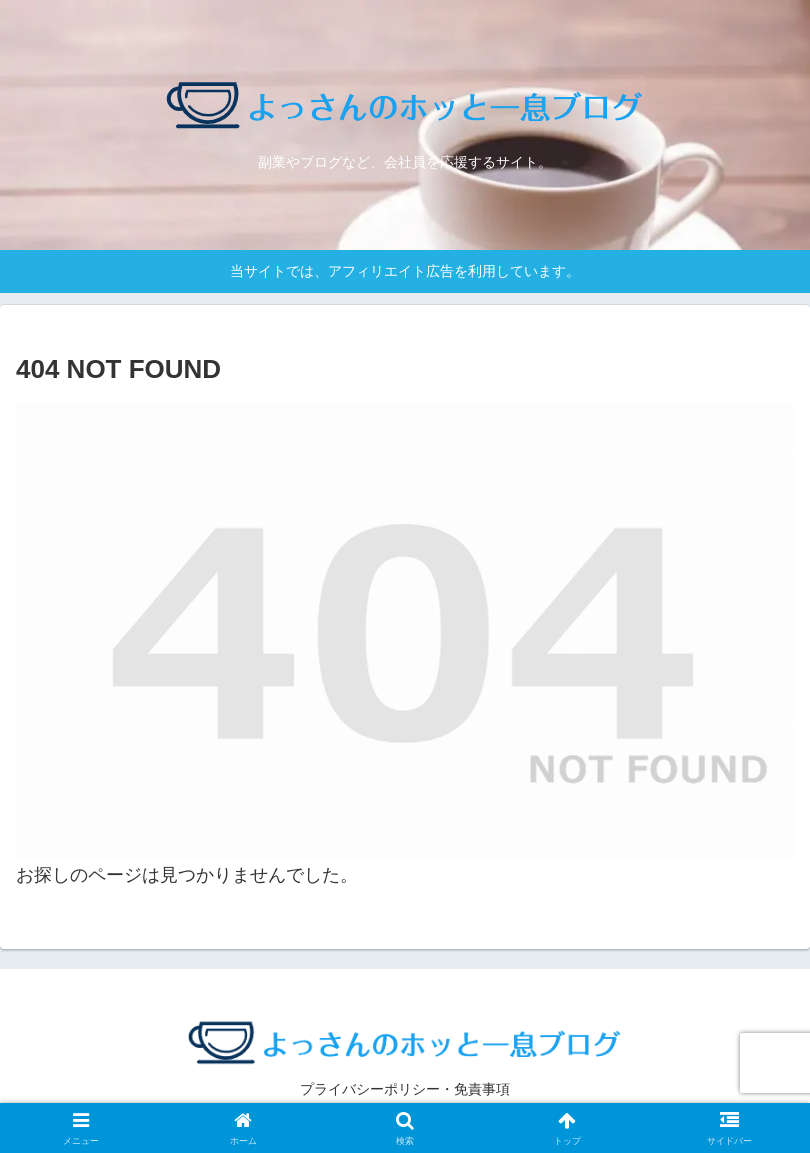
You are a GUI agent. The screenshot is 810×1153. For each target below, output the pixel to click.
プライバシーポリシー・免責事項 (405, 1089)
